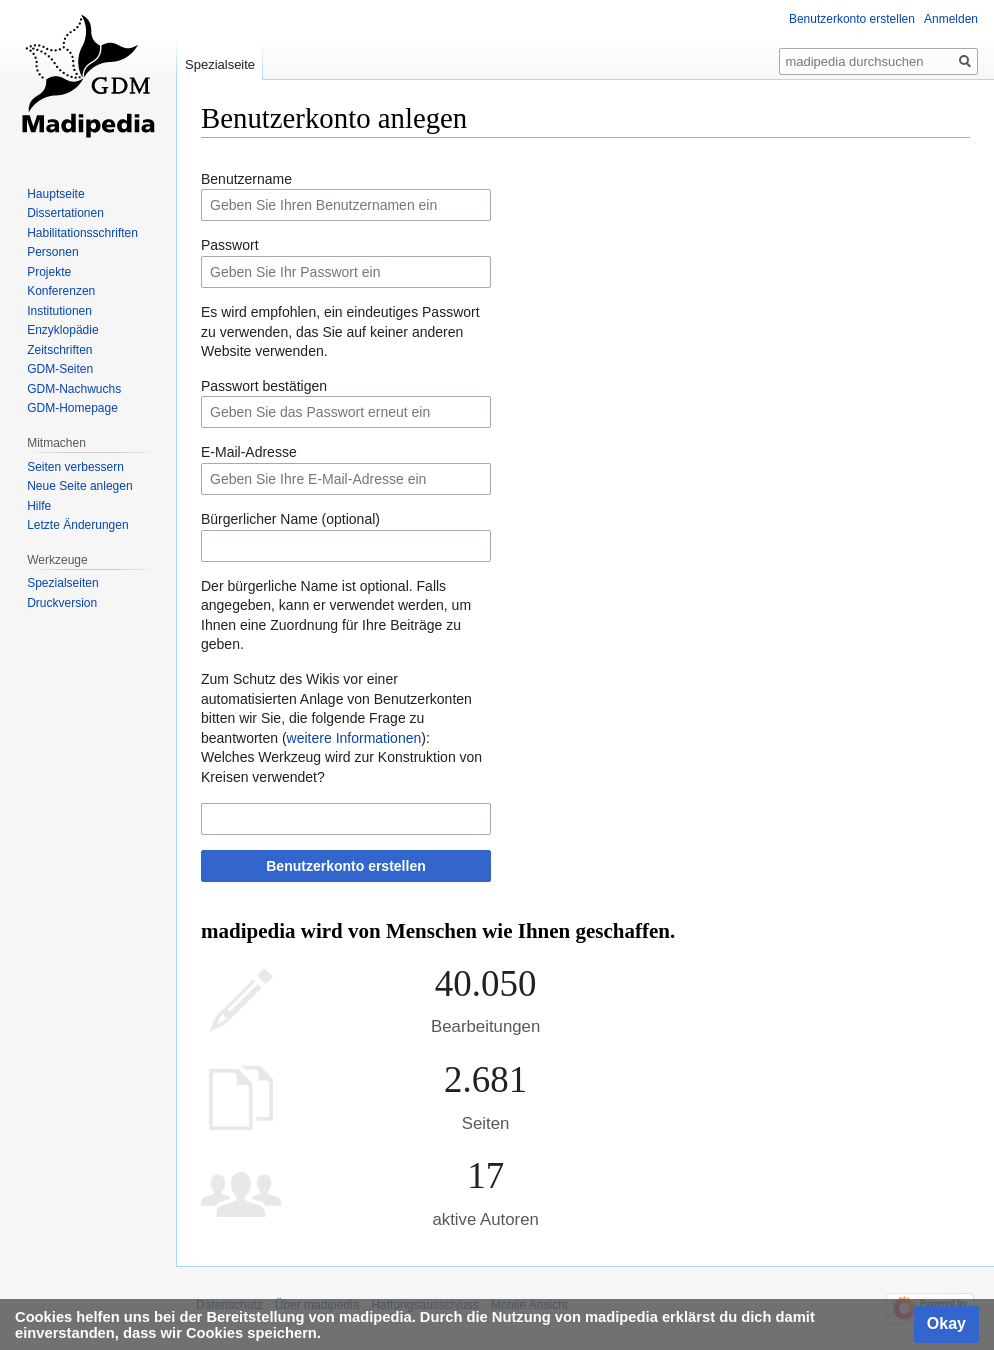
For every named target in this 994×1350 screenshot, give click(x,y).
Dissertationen (65, 213)
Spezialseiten (62, 583)
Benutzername (246, 179)
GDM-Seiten (60, 369)
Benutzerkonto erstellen (345, 866)
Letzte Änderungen (77, 525)
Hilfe (39, 506)
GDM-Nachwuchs (74, 389)
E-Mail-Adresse (249, 452)
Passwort (230, 245)
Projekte (49, 272)
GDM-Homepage (72, 408)
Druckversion (62, 603)
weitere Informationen (354, 738)
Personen (52, 252)
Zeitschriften (59, 350)
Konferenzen (61, 291)
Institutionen (59, 311)
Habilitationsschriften (82, 233)
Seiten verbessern (75, 467)
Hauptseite (55, 194)
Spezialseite (220, 64)
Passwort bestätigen (264, 386)
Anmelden (951, 19)
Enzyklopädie (62, 330)
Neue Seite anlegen (79, 486)
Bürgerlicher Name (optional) (290, 519)
